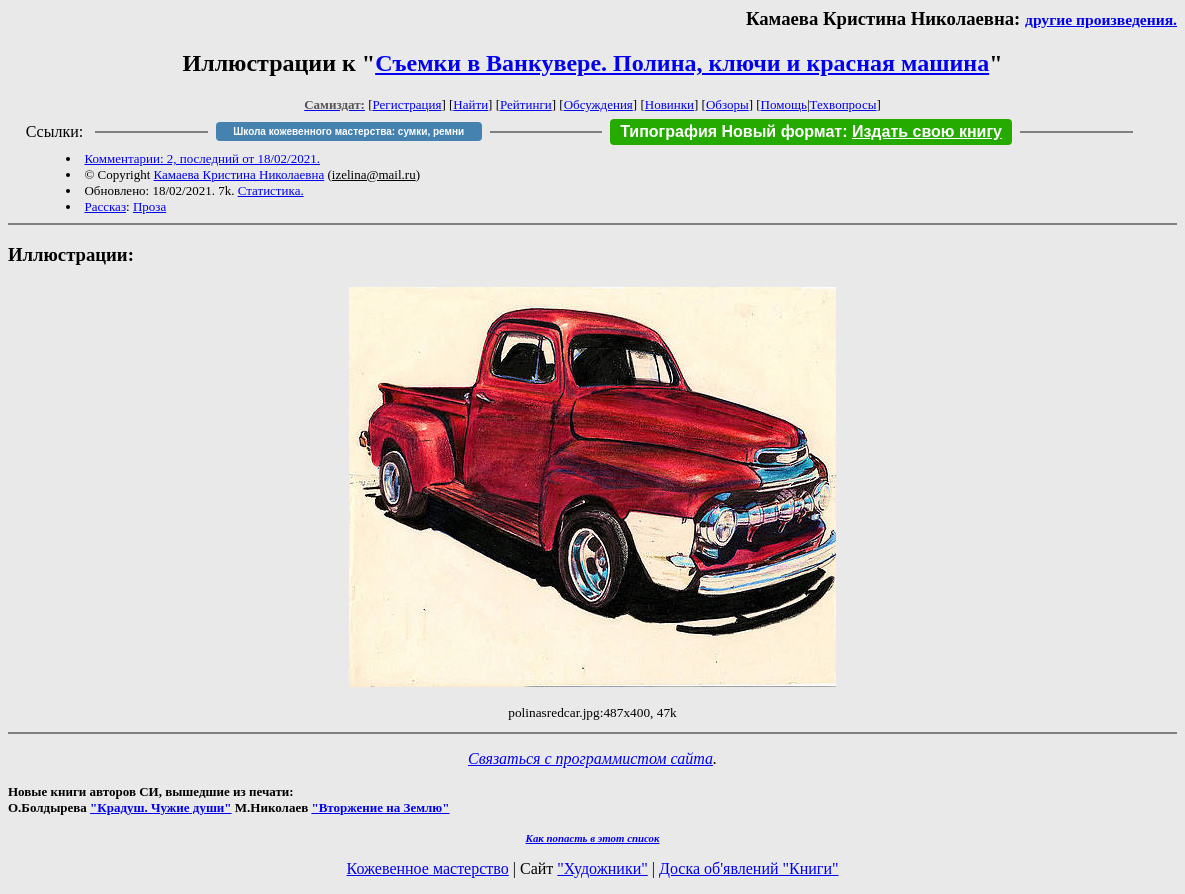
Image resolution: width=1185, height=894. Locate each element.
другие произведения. (1101, 19)
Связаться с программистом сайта (590, 758)
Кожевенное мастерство (428, 868)
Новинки (669, 104)
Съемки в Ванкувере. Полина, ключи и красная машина (682, 63)
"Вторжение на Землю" (380, 807)
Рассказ (105, 206)
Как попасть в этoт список (593, 838)
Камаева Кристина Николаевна (239, 174)
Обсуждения (598, 104)
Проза (149, 206)
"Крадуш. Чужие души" (161, 807)
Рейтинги (526, 104)
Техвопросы (843, 104)
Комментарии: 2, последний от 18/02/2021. (201, 158)
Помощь (784, 104)
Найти (470, 104)
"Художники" (602, 868)
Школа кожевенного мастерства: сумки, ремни (348, 131)
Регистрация (407, 104)
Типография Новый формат (731, 131)
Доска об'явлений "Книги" (749, 868)
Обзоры (727, 104)
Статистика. (271, 190)
